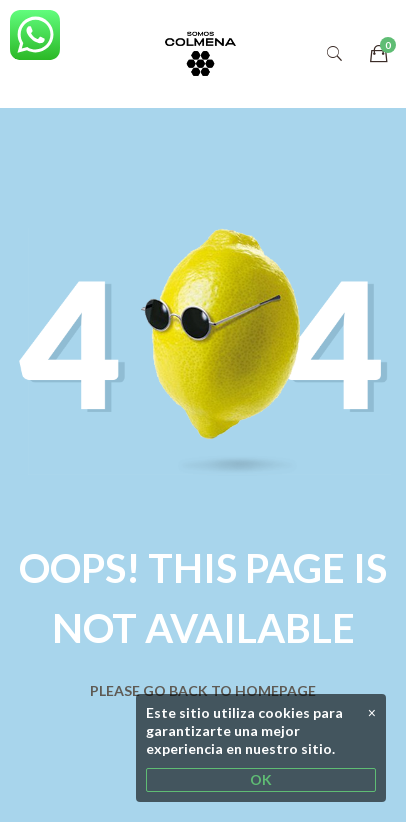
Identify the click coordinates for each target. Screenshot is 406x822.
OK (261, 779)
